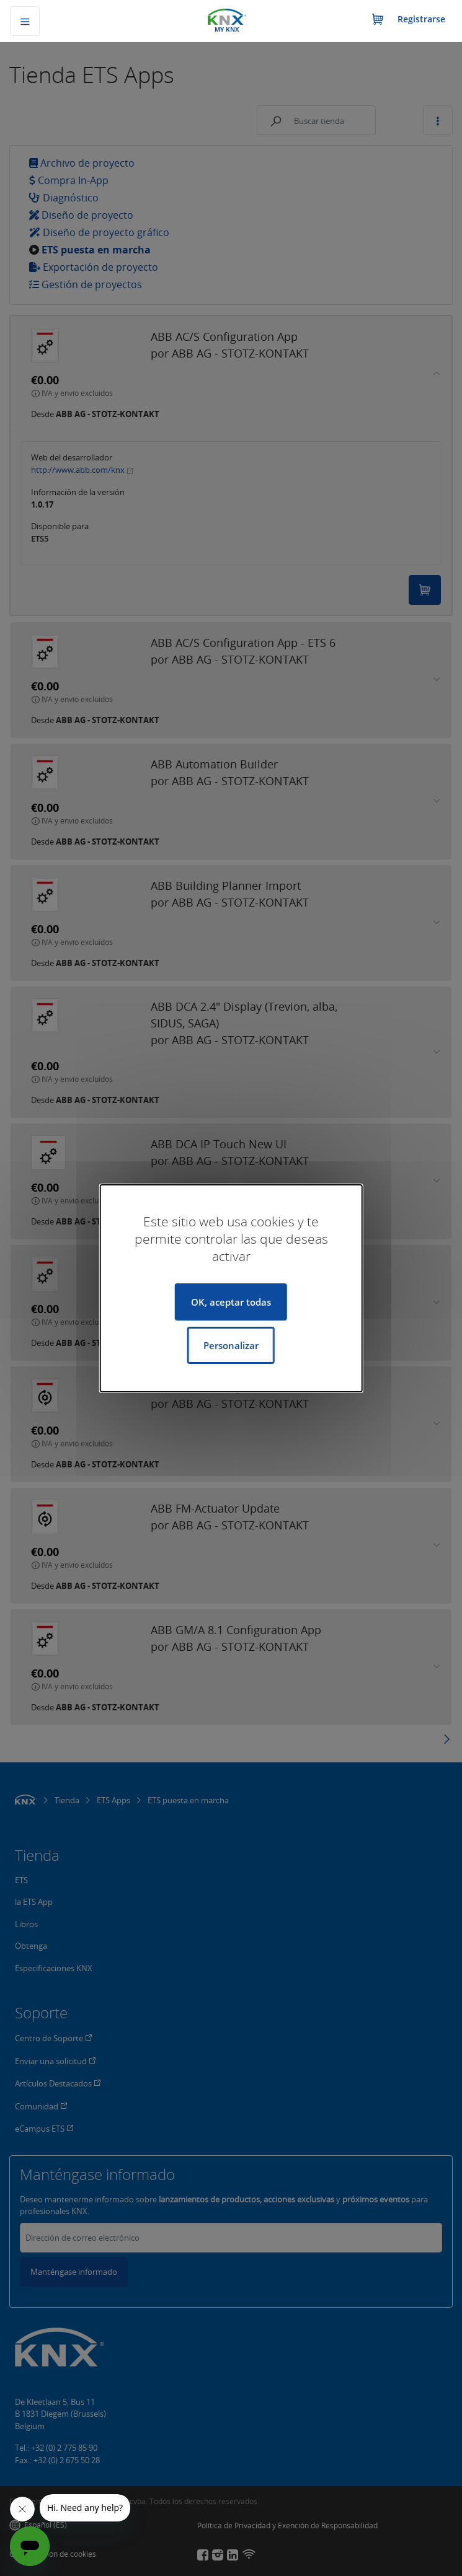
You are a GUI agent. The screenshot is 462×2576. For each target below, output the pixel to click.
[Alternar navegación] (25, 21)
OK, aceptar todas (231, 1302)
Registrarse (421, 19)
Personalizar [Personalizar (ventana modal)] (231, 1345)
